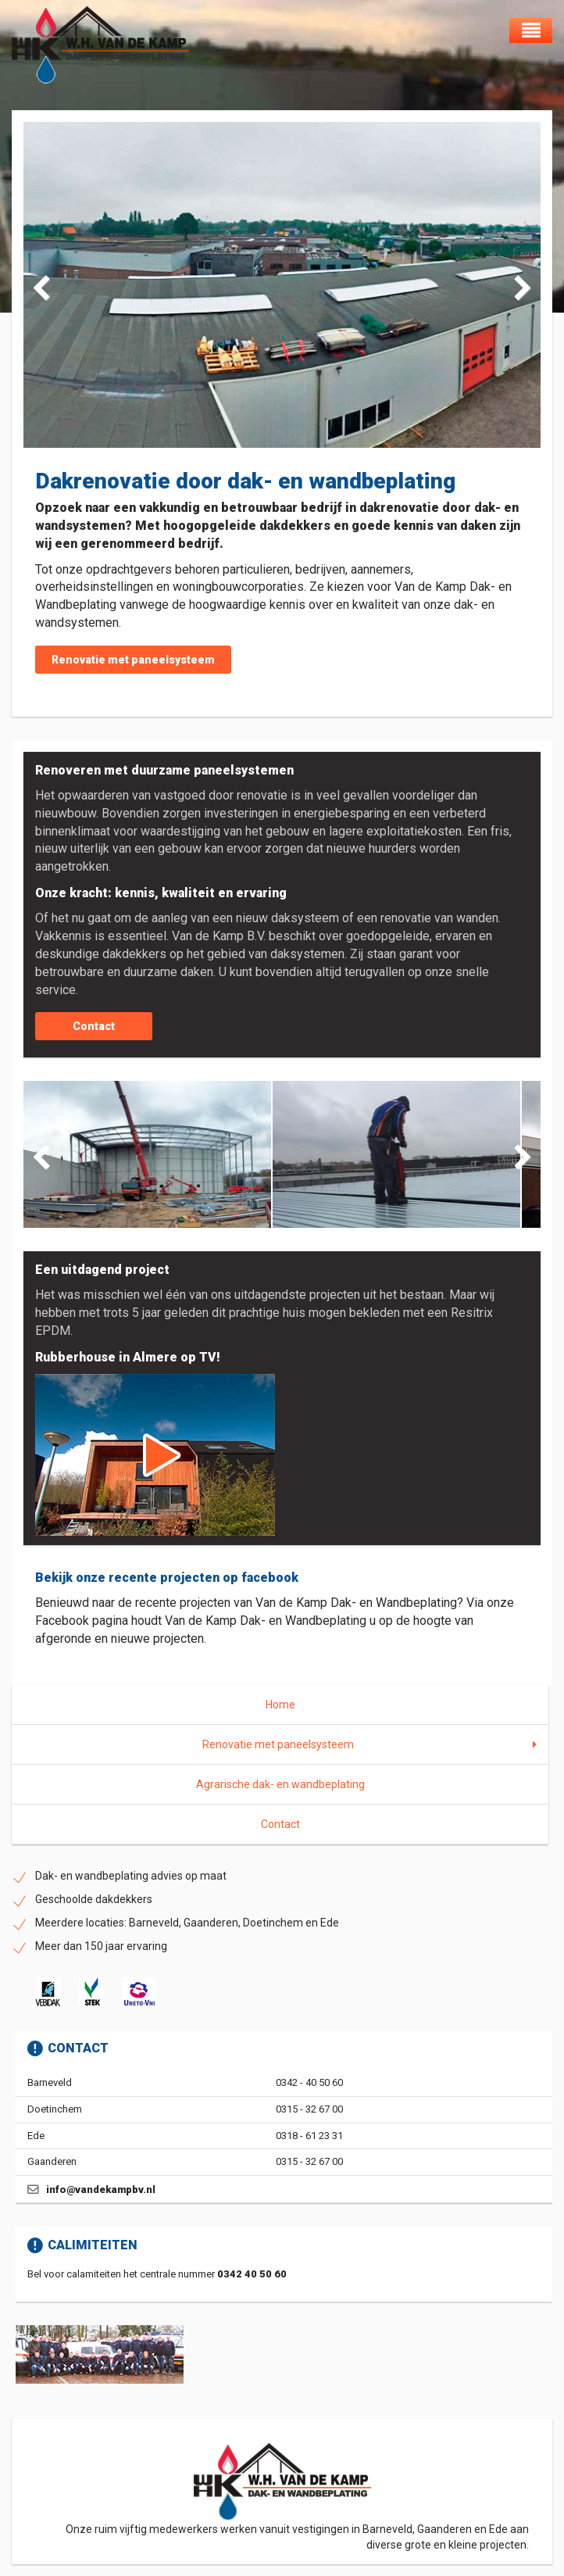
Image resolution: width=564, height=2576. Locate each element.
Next (517, 285)
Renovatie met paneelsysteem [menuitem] (278, 1744)
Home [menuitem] (280, 1704)
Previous (46, 285)
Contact (94, 1026)
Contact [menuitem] (280, 1824)
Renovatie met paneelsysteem (133, 659)
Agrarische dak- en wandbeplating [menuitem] (280, 1784)
